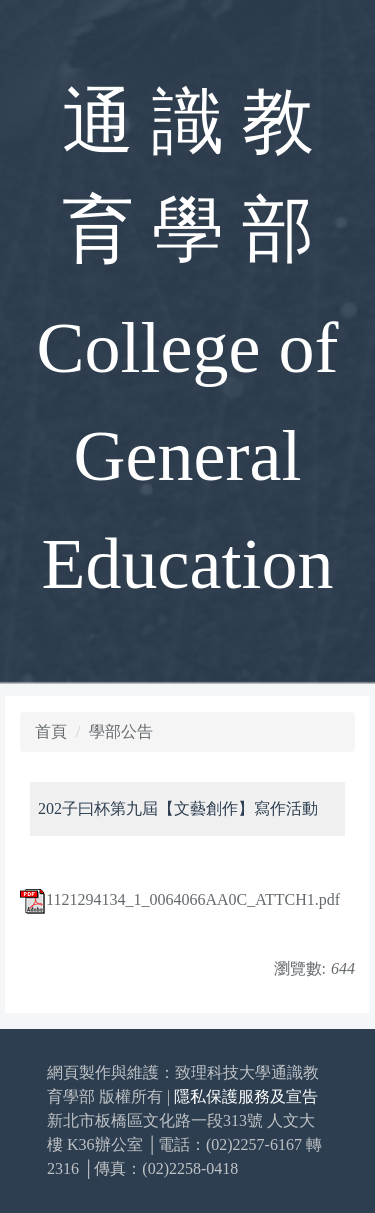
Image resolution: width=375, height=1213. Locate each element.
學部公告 (121, 731)
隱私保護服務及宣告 (246, 1096)
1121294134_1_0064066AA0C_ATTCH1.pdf (180, 899)
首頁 (51, 731)
